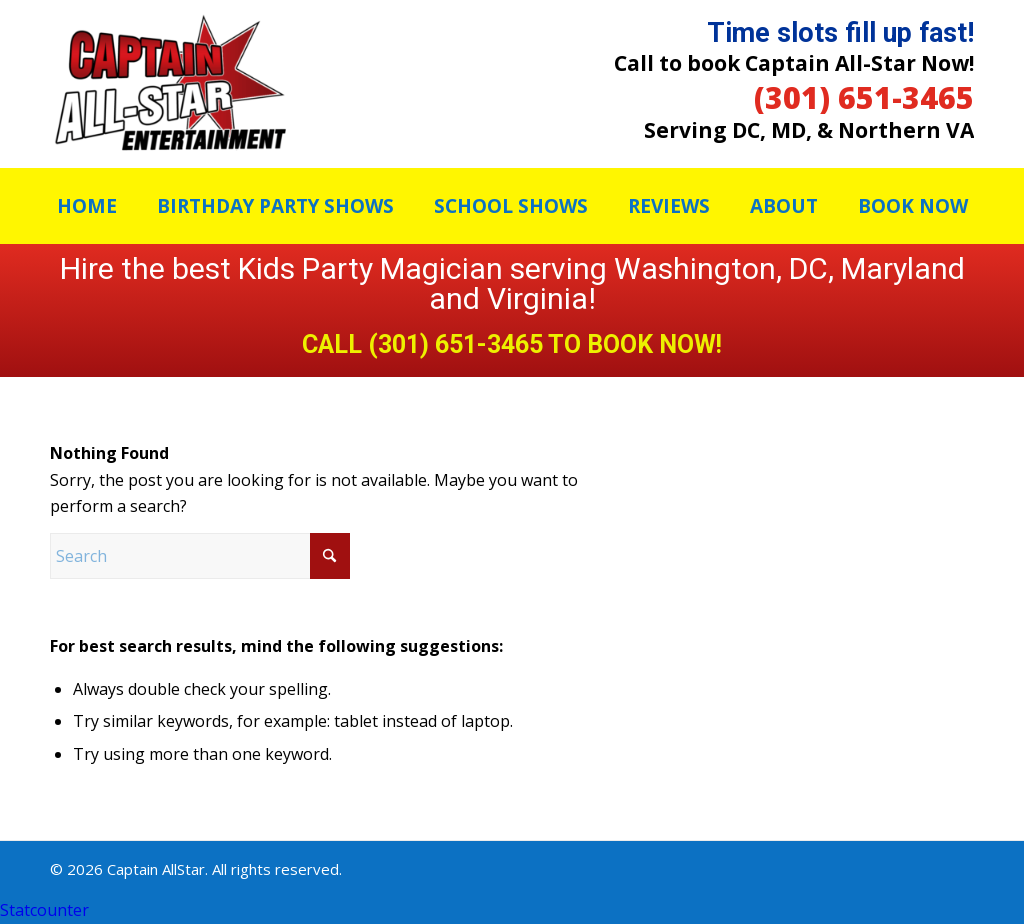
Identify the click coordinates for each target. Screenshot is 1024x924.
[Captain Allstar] (170, 83)
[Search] (200, 556)
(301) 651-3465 (864, 98)
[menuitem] (87, 206)
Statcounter (44, 910)
